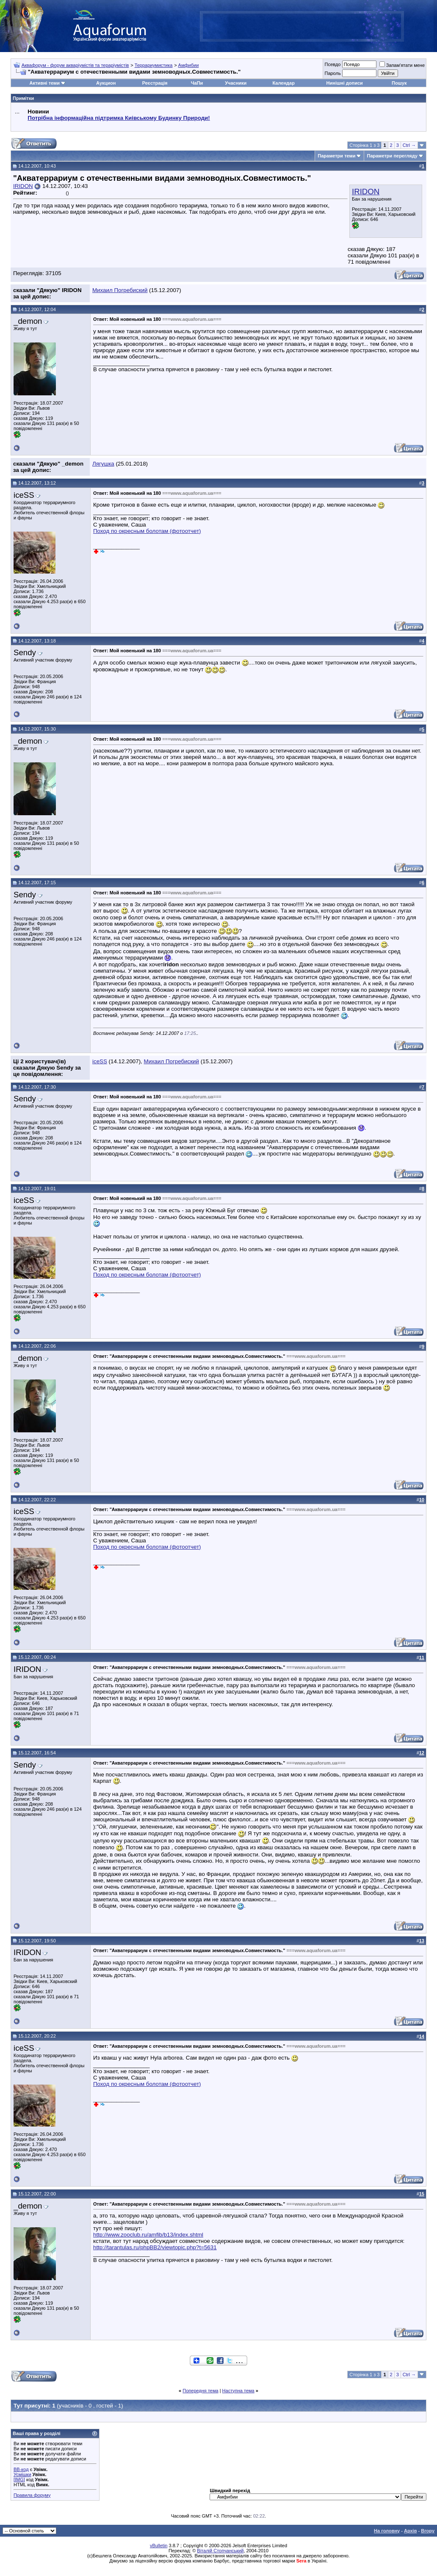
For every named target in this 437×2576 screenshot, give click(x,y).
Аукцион (106, 82)
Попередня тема (200, 2390)
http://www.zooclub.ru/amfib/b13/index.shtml (148, 2234)
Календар (283, 82)
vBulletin (159, 2545)
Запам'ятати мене (402, 65)
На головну (387, 2530)
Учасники (235, 82)
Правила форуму (32, 2495)
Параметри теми (336, 155)
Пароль (332, 73)
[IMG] (19, 2479)
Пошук (399, 82)
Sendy (25, 652)
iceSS (24, 495)
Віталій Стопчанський (220, 2550)
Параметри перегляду (392, 155)
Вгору (427, 2530)
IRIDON (365, 191)
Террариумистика (154, 65)
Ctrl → (409, 145)
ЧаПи (197, 82)
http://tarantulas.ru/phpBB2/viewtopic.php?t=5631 (155, 2247)
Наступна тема (238, 2390)
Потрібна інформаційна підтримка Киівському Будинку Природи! (119, 118)
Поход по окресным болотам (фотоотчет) (147, 531)
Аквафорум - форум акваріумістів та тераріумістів (75, 65)
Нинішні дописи (344, 82)
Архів (410, 2530)
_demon (28, 321)
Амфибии (188, 65)
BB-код (21, 2469)
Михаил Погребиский (119, 290)
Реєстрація (155, 82)
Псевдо (332, 64)
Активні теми (45, 82)
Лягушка (103, 464)
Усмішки (22, 2474)
